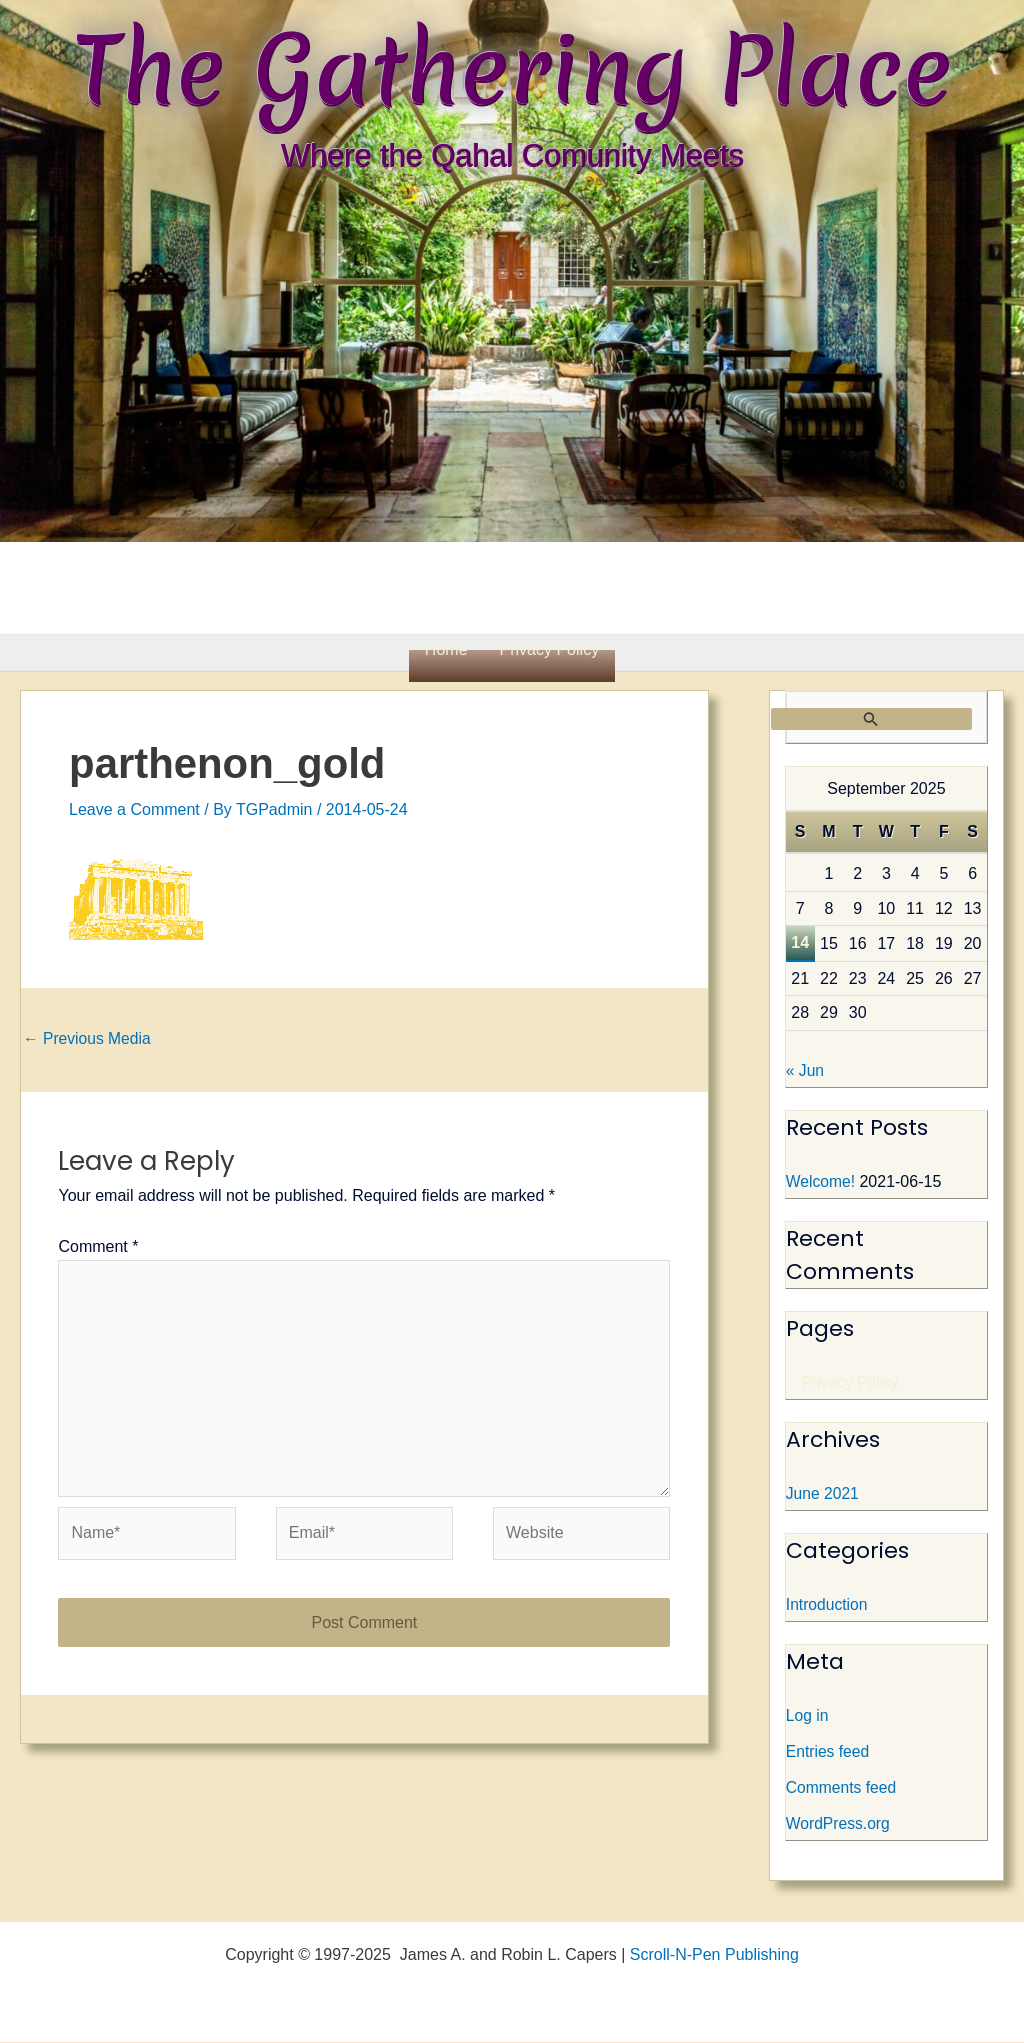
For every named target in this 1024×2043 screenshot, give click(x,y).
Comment (98, 1247)
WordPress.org (839, 1824)
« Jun (805, 1071)
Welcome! (821, 1182)
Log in (808, 1716)
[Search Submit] (871, 719)
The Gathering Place (512, 69)
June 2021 (823, 1494)
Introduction (828, 1605)
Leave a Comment (134, 809)
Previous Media (88, 1038)
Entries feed (828, 1752)
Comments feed (842, 1788)
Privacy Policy (550, 649)
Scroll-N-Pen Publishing (714, 1955)
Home (446, 649)
